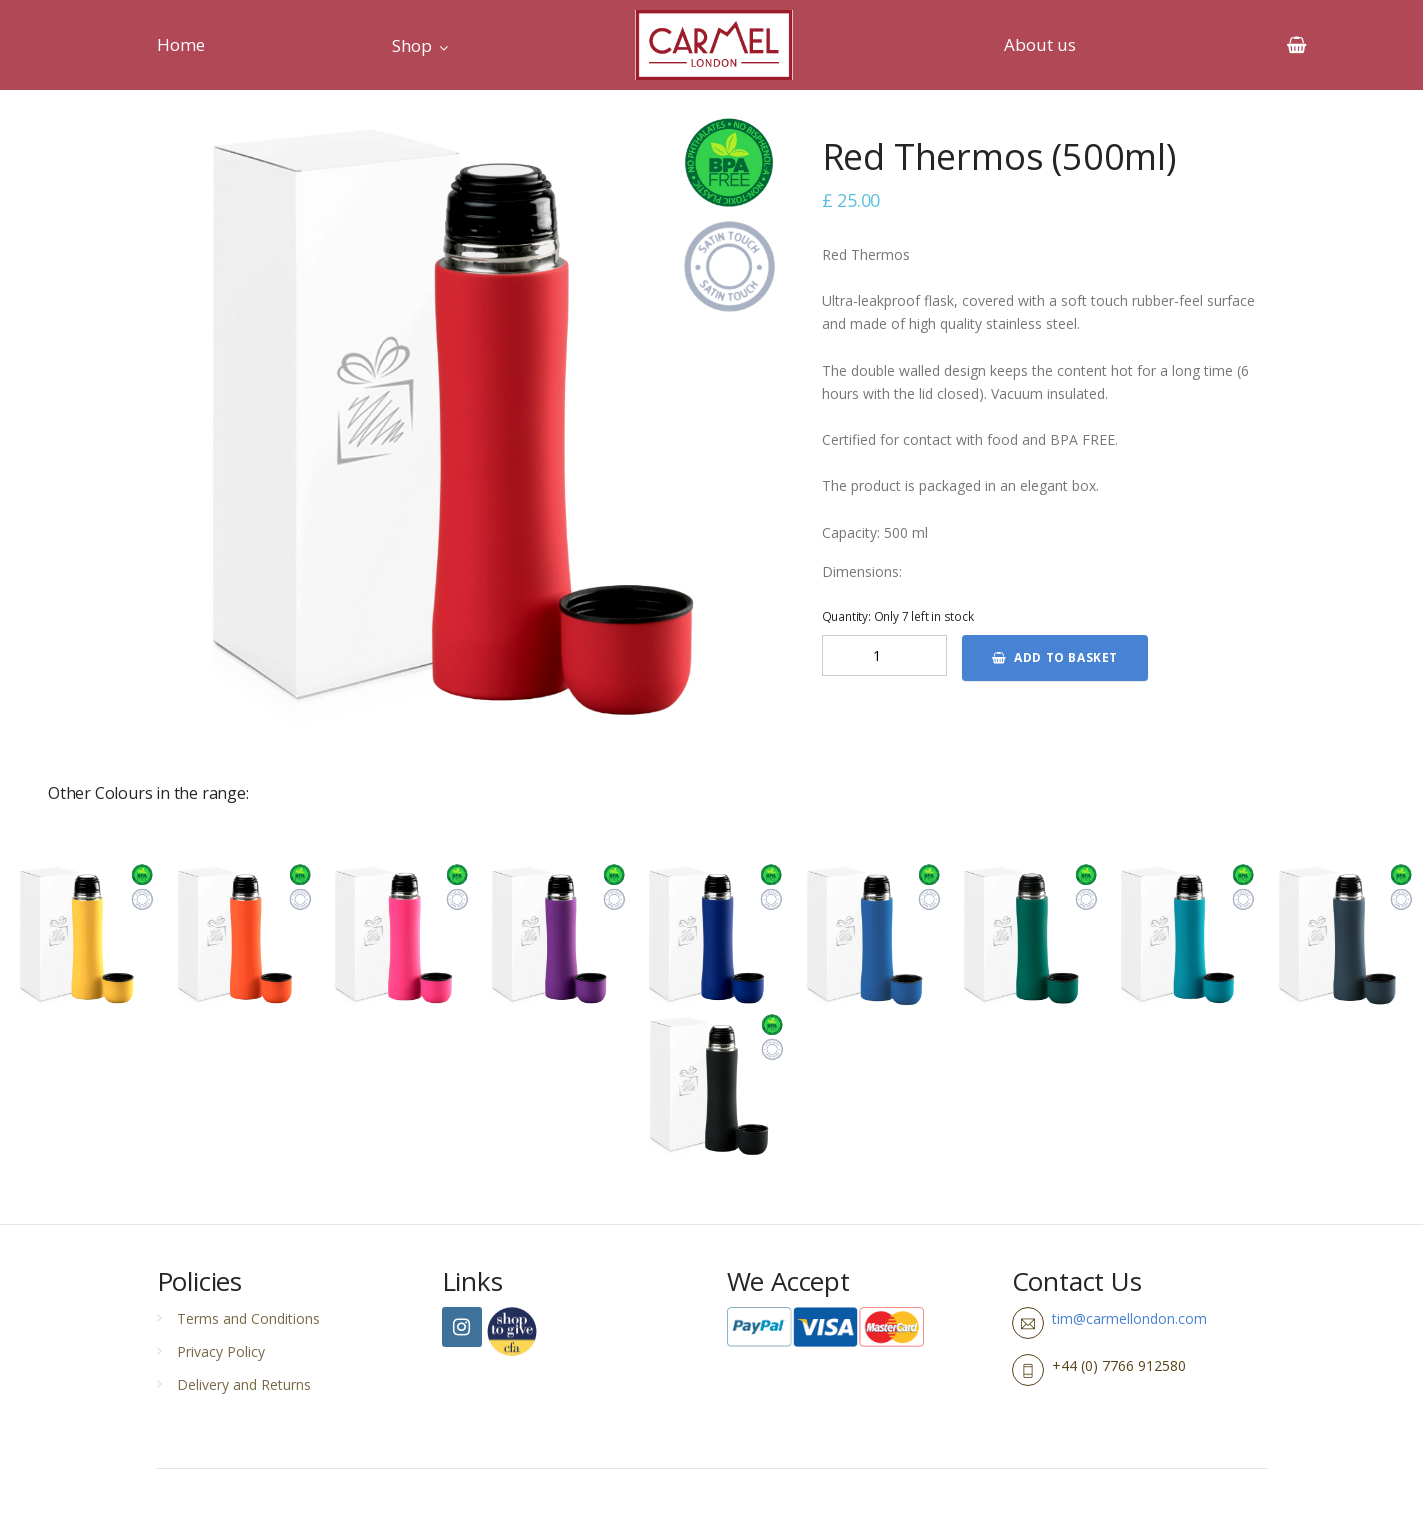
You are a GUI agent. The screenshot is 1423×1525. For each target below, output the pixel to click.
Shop (412, 45)
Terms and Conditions (248, 1318)
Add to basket (1055, 657)
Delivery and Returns (244, 1384)
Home (181, 44)
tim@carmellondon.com (1129, 1318)
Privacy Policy (221, 1351)
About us (1040, 44)
